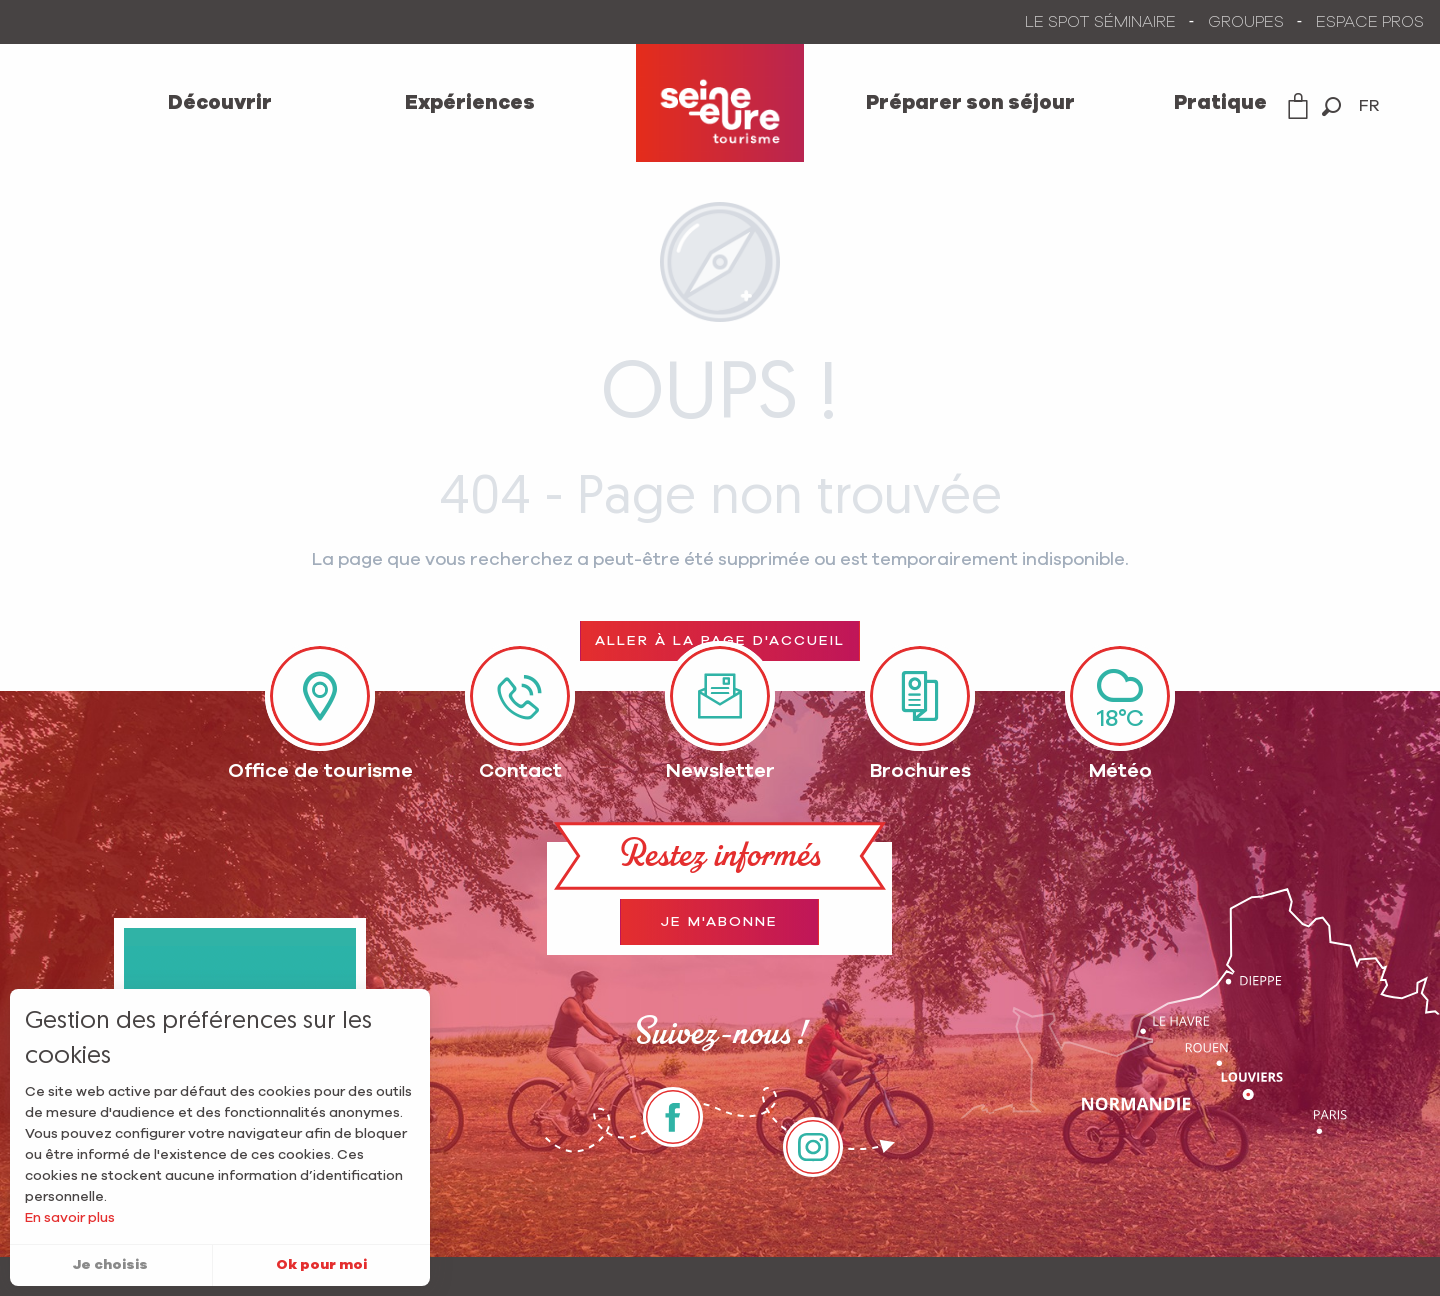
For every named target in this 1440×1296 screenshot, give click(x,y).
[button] (1331, 106)
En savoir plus (70, 1218)
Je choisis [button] (110, 1265)
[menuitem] (220, 103)
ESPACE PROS (1370, 22)
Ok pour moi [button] (321, 1265)
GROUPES (1246, 22)
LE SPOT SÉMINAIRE (1100, 22)
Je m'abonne (719, 922)
